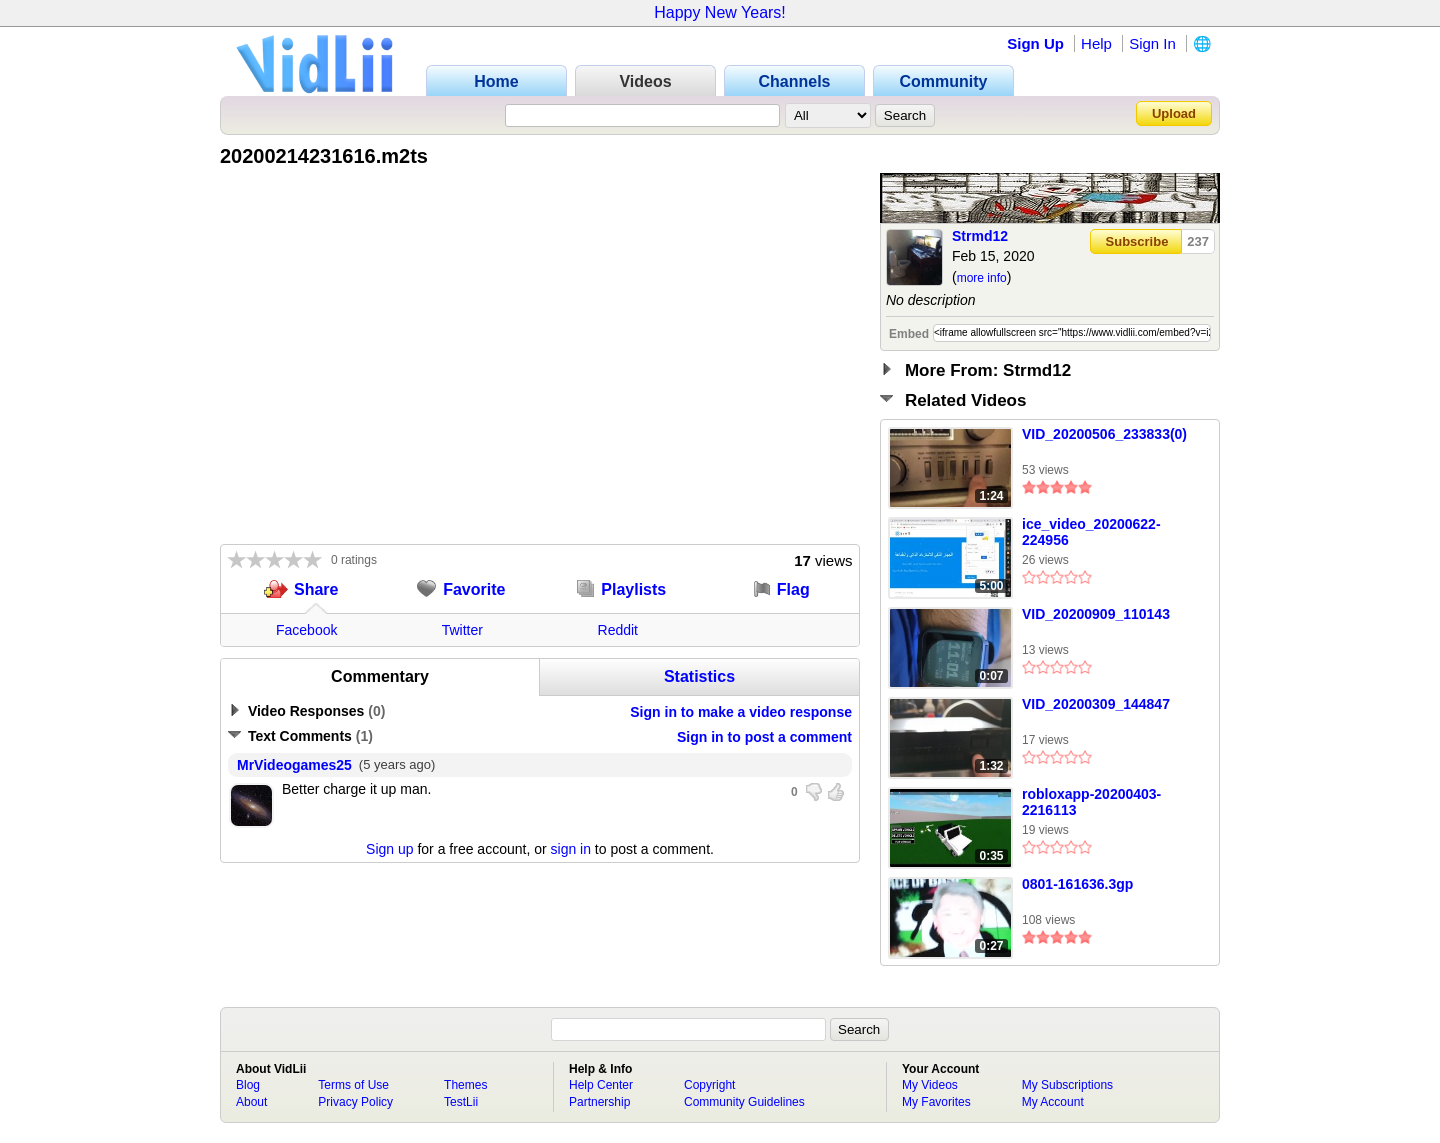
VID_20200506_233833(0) (1104, 434)
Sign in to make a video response (741, 712)
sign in (571, 849)
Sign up (389, 849)
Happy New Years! (720, 12)
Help (1096, 43)
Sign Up (1035, 43)
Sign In (1152, 43)
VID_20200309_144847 (1096, 704)
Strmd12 (980, 236)
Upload (1174, 113)
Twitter (462, 630)
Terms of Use (353, 1085)
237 (1198, 241)
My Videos (930, 1085)
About (251, 1102)
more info (982, 278)
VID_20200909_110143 (1096, 614)
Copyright (709, 1085)
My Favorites (936, 1102)
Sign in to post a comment (764, 737)
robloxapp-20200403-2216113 (1091, 802)
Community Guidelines (744, 1102)
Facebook (306, 630)
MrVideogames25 (294, 765)
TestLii (461, 1102)
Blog (248, 1085)
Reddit (618, 630)
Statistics (699, 676)
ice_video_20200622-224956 (1091, 532)
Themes (465, 1085)
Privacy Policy (355, 1102)
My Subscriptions (1067, 1085)
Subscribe (1137, 241)
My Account (1053, 1102)
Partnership (599, 1102)
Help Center (601, 1085)
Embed (909, 334)
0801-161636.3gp (1077, 884)
